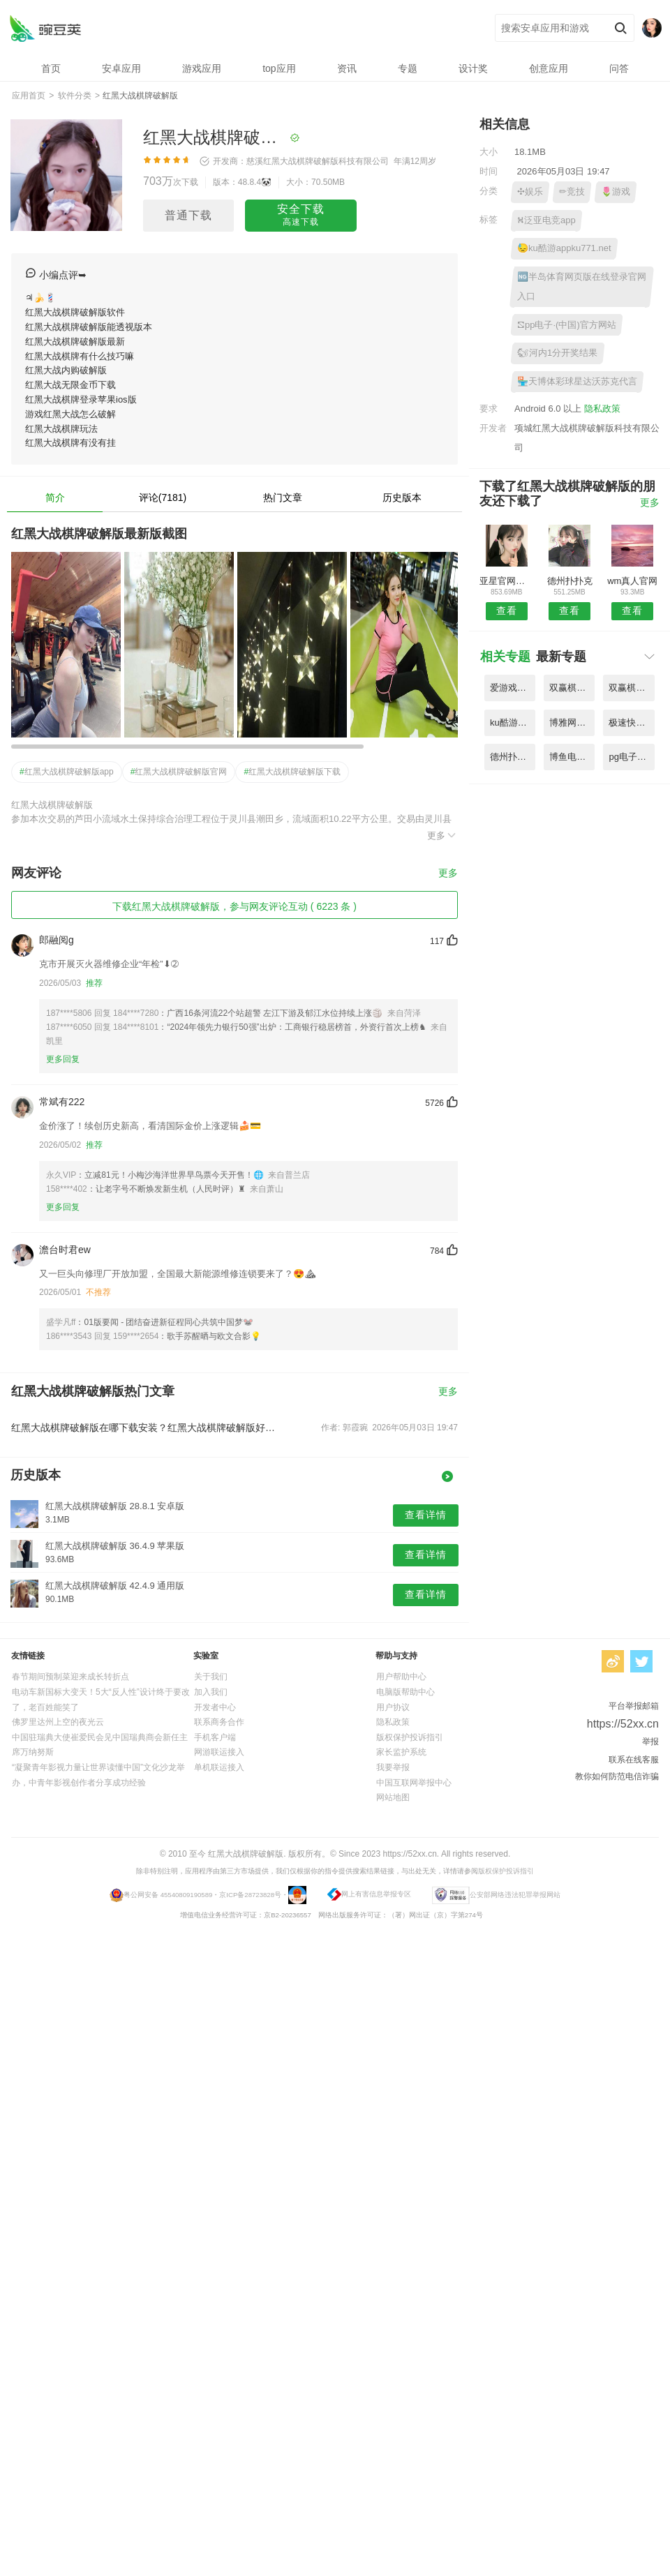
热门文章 (282, 497)
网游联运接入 (219, 1752)
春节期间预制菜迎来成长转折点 (70, 1677)
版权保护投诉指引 (409, 1737)
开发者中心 (215, 1707)
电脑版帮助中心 (405, 1692)
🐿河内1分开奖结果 (557, 352)
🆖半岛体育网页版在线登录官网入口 (581, 286)
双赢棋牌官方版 (631, 687)
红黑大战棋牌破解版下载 (292, 772)
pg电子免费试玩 (631, 756)
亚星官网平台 (506, 581)
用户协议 (393, 1707)
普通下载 (188, 215)
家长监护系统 (401, 1752)
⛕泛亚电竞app (546, 220)
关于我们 (211, 1677)
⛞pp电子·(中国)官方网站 (566, 325)
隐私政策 (602, 408)
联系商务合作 (219, 1722)
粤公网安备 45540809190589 (168, 1895)
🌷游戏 (615, 191)
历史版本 (402, 497)
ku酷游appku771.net (512, 722)
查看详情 (426, 1514)
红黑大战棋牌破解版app (67, 772)
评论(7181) (162, 497)
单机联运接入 (219, 1767)
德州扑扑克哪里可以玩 (512, 756)
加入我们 (211, 1692)
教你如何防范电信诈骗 (617, 1776)
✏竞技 (572, 191)
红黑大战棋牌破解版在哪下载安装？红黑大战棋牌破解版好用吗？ (145, 1427)
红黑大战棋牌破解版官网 (179, 772)
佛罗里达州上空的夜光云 (58, 1722)
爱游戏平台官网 (512, 687)
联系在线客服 (634, 1760)
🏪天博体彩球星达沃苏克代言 (577, 381)
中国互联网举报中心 (414, 1783)
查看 (506, 610)
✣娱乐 (530, 191)
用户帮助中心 (401, 1677)
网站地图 (393, 1797)
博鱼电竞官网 (572, 756)
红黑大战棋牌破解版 (45, 28)
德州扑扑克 (570, 581)
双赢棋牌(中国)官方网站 (572, 687)
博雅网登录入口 (572, 722)
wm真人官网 (632, 581)
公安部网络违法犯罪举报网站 (515, 1895)
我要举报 (393, 1767)
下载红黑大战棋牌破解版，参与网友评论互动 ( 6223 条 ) (234, 906)
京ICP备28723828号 (250, 1895)
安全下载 (300, 215)
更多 (442, 835)
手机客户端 (215, 1737)
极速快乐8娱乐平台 (631, 722)
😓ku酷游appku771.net (564, 248)
